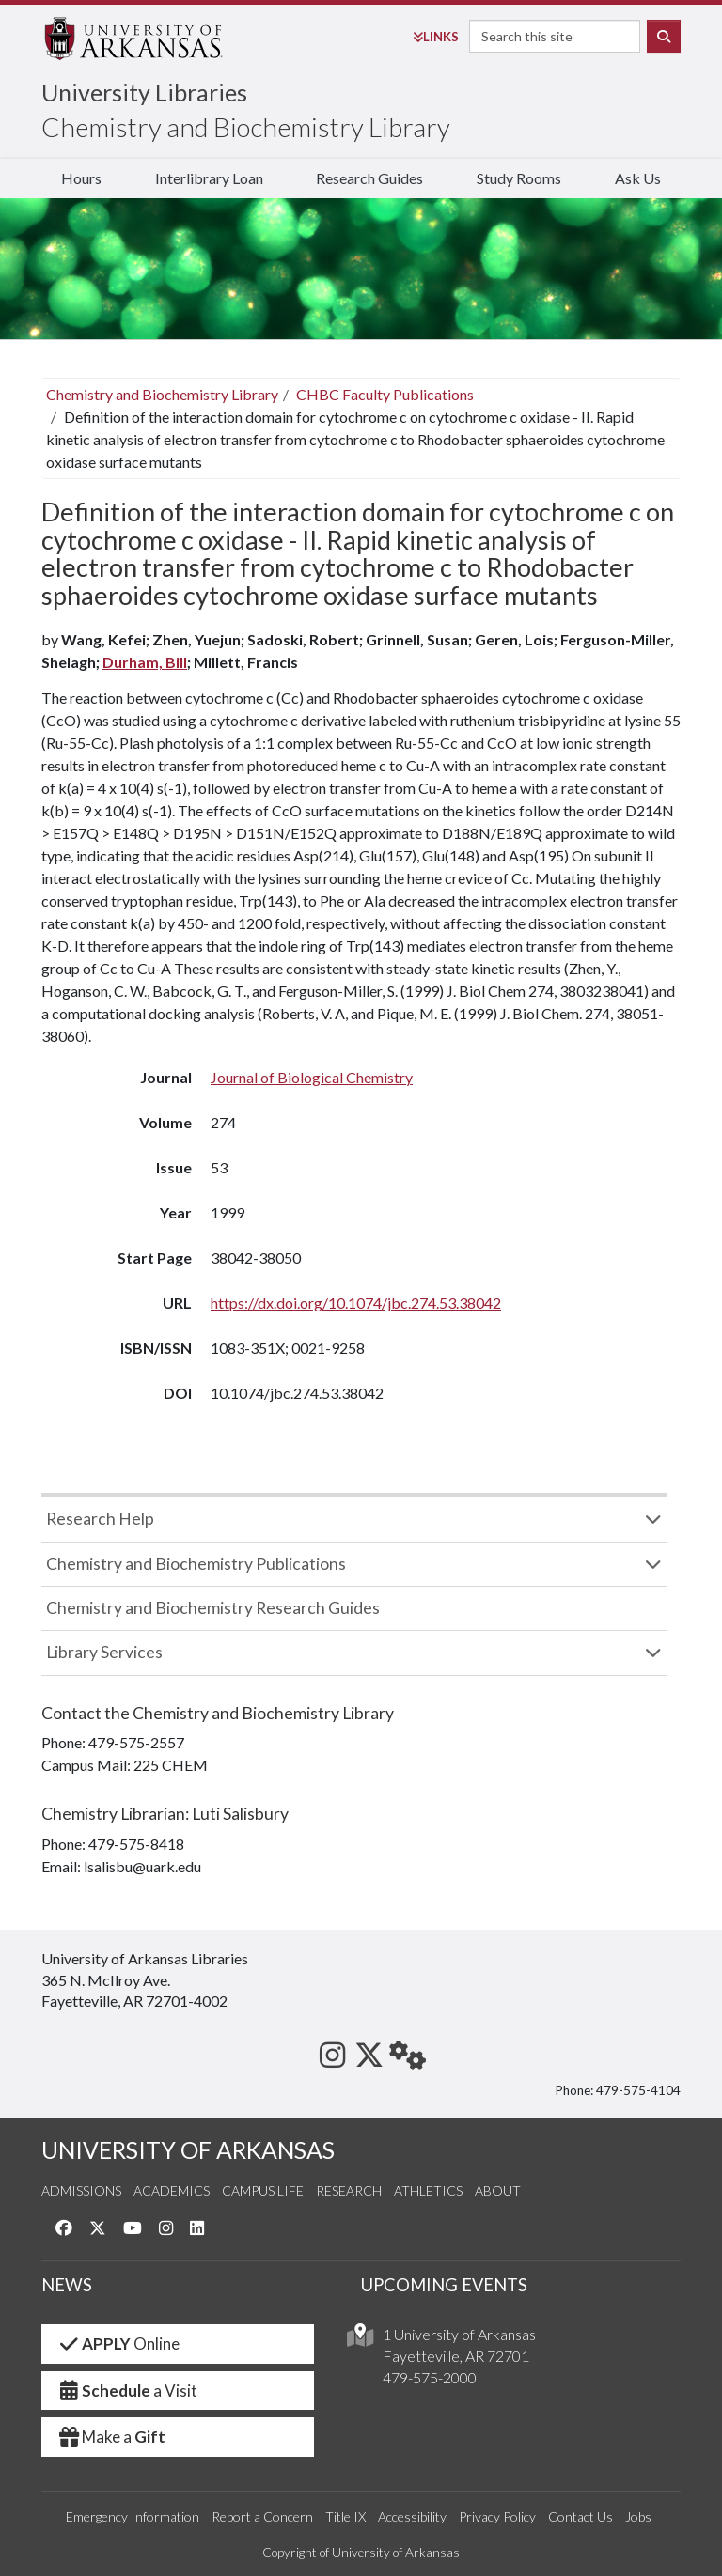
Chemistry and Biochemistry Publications (196, 1564)
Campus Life (263, 2190)
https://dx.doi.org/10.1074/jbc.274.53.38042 (356, 1302)
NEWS (66, 2284)
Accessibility (412, 2516)
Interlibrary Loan (209, 178)
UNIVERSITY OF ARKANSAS (188, 2150)
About (498, 2190)
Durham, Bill (144, 662)
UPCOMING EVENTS (444, 2284)
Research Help (100, 1519)
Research (349, 2190)
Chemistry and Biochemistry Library (245, 127)
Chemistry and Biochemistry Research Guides (213, 1608)
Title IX (345, 2516)
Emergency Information (132, 2516)
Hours (81, 178)
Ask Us (638, 178)
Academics (171, 2190)
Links (436, 36)
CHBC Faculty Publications (385, 394)
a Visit (126, 2390)
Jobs (638, 2516)
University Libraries (144, 92)
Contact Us (580, 2516)
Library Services (104, 1652)
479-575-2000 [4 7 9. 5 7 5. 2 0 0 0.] (430, 2377)
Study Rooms (519, 178)
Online (118, 2343)
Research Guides (369, 178)
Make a (110, 2436)
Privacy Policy (497, 2516)
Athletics (428, 2190)
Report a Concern (262, 2516)
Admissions (81, 2190)
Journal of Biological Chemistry (312, 1077)
